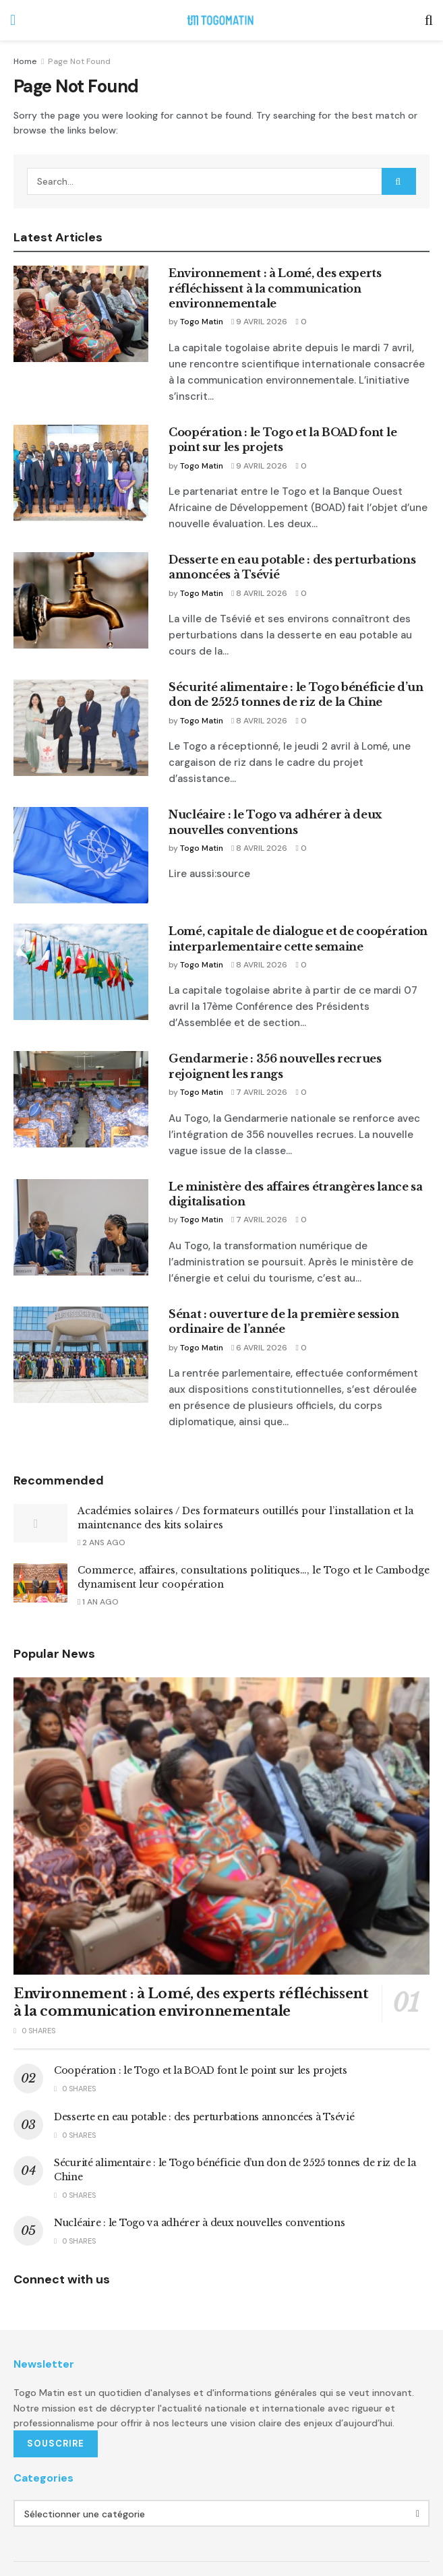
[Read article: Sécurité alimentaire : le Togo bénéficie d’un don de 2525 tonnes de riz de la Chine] (80, 697)
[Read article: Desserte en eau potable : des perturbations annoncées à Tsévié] (80, 569)
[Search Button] (429, 20)
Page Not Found (76, 61)
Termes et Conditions (163, 2520)
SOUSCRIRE (56, 2371)
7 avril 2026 (254, 1050)
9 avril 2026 (254, 306)
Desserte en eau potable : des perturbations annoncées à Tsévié (183, 2058)
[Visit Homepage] (220, 20)
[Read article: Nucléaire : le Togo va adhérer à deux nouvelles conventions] (80, 813)
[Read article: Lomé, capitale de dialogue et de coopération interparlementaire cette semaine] (80, 930)
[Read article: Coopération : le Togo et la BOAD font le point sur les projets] (80, 441)
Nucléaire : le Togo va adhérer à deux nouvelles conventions (174, 2150)
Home (24, 61)
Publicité (30, 2520)
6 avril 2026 (254, 1305)
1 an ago (99, 1544)
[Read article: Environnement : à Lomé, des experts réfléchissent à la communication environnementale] (80, 314)
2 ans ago (101, 1484)
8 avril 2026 (254, 561)
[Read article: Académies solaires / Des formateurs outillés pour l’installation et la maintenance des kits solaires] (40, 1464)
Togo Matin (199, 306)
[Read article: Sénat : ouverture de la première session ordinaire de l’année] (80, 1312)
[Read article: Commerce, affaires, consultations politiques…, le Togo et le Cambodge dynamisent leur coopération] (40, 1524)
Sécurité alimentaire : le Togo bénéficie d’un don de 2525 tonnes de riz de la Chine (218, 2104)
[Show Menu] (13, 20)
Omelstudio (138, 2545)
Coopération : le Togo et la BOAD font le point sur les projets (174, 2012)
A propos (84, 2520)
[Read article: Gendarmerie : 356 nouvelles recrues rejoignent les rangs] (80, 1057)
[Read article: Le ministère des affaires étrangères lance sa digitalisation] (80, 1185)
